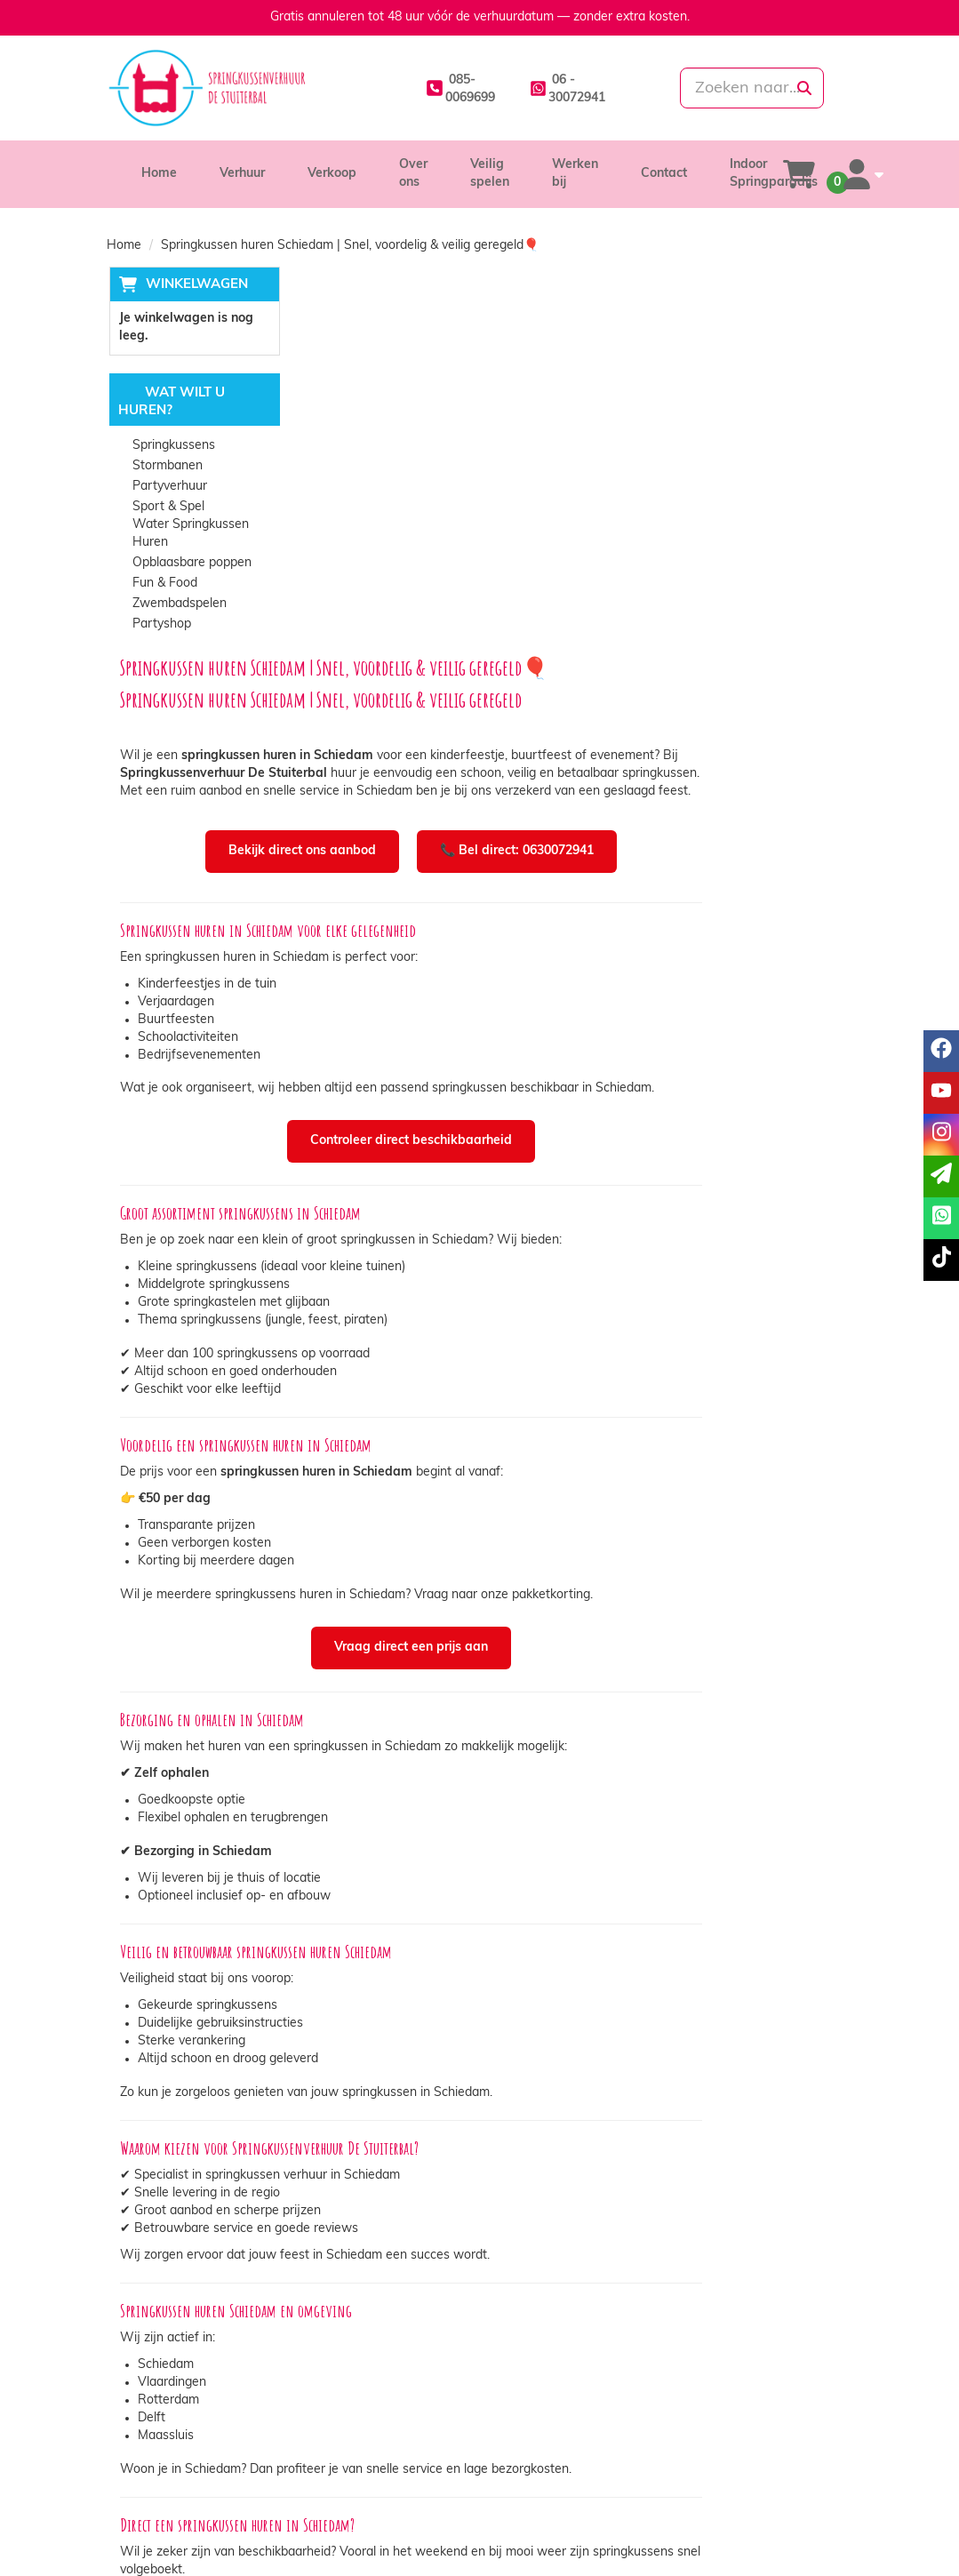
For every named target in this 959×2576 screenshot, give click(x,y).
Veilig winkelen (547, 2460)
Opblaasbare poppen (190, 564)
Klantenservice (739, 2442)
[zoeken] (804, 88)
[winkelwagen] (799, 174)
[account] (859, 174)
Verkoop (332, 173)
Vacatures (340, 2477)
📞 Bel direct (489, 2274)
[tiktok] (836, 2535)
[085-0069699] (418, 88)
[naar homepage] (222, 88)
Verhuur (242, 173)
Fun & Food (163, 584)
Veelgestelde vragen (756, 2477)
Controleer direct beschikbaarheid (580, 776)
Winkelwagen (194, 285)
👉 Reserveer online (649, 2274)
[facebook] (740, 2535)
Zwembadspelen (178, 605)
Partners (336, 2460)
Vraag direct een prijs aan (580, 1286)
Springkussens (172, 446)
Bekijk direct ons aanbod (471, 484)
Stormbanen (166, 467)
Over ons (337, 2442)
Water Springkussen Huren (189, 534)
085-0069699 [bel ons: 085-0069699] (170, 2444)
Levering (529, 2442)
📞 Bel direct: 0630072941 (686, 484)
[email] (941, 1176)
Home (159, 173)
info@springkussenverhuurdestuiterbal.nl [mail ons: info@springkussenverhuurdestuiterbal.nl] (225, 2474)
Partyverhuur (168, 487)
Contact (664, 173)
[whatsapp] (536, 88)
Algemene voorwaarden (573, 2477)
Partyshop (160, 625)
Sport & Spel (167, 508)
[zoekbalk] (736, 88)
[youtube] (772, 2535)
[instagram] (804, 2535)
